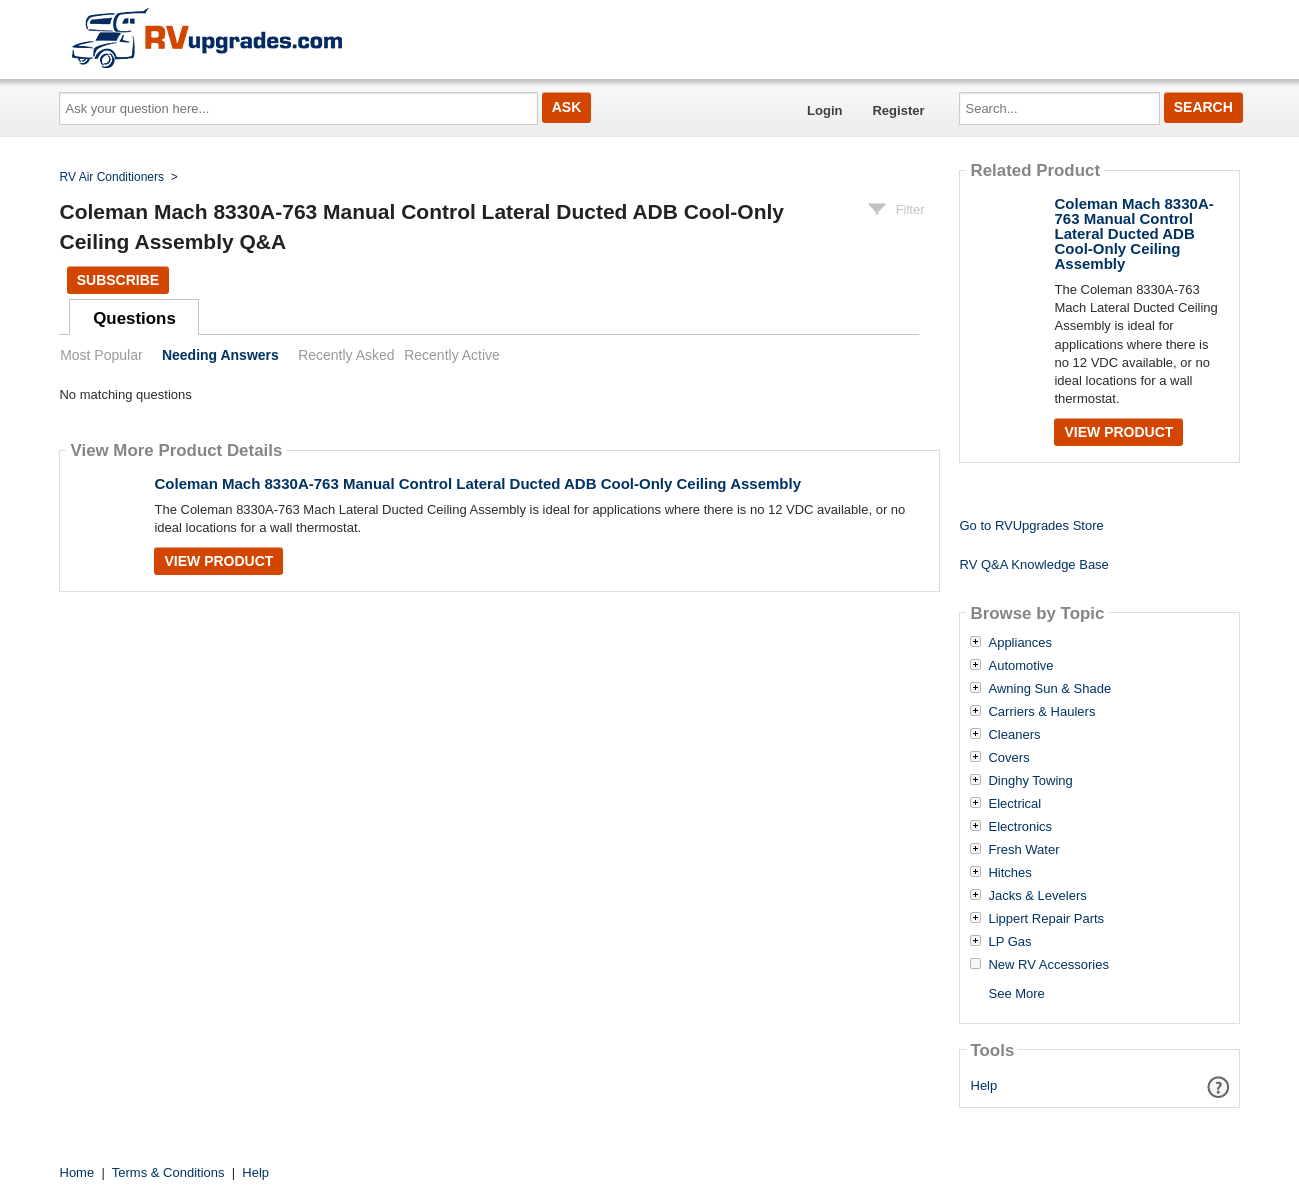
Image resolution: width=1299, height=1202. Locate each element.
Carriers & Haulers (1041, 712)
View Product (218, 561)
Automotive (1020, 666)
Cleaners (1014, 735)
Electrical (1014, 804)
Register (898, 110)
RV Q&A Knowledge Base (1033, 564)
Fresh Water (1023, 850)
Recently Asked (346, 355)
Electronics (1020, 827)
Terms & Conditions (168, 1172)
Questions (134, 318)
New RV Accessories (1048, 965)
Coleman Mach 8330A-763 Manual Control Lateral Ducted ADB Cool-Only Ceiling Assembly (477, 483)
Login (824, 110)
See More (1016, 993)
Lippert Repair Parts (1046, 919)
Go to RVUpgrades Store (1031, 525)
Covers (1008, 758)
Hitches (1009, 873)
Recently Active (452, 355)
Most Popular (101, 355)
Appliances (1020, 643)
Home (77, 1172)
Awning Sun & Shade (1049, 689)
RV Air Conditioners (112, 177)
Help (984, 1085)
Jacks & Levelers (1037, 896)
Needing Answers (220, 355)
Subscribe (118, 280)
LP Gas (1009, 942)
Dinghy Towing (1030, 781)
